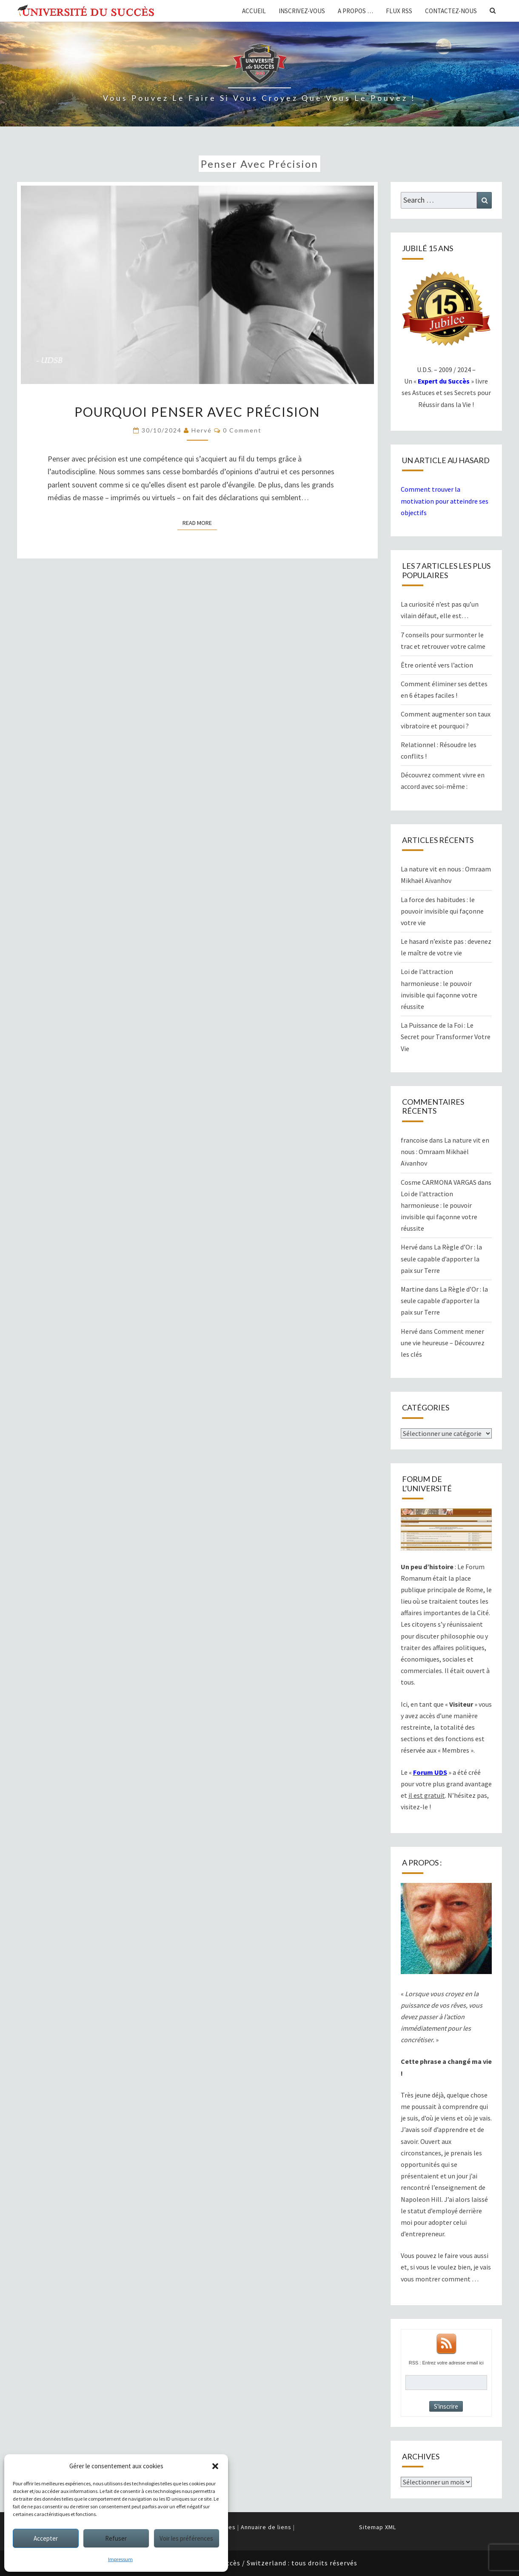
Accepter (46, 2538)
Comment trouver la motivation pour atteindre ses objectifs (444, 500)
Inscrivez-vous (302, 11)
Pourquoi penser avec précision (197, 411)
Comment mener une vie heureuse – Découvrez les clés (443, 1342)
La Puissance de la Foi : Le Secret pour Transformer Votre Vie (445, 1036)
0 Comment (242, 430)
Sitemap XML (377, 2527)
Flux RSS (399, 11)
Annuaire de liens (266, 2527)
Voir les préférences (186, 2538)
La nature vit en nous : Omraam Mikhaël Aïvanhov (445, 1151)
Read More (200, 522)
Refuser (116, 2538)
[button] (215, 2466)
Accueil (254, 11)
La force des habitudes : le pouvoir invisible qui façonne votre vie (442, 911)
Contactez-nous (451, 11)
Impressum (120, 2559)
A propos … (355, 11)
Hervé (201, 430)
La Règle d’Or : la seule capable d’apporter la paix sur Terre (441, 1258)
